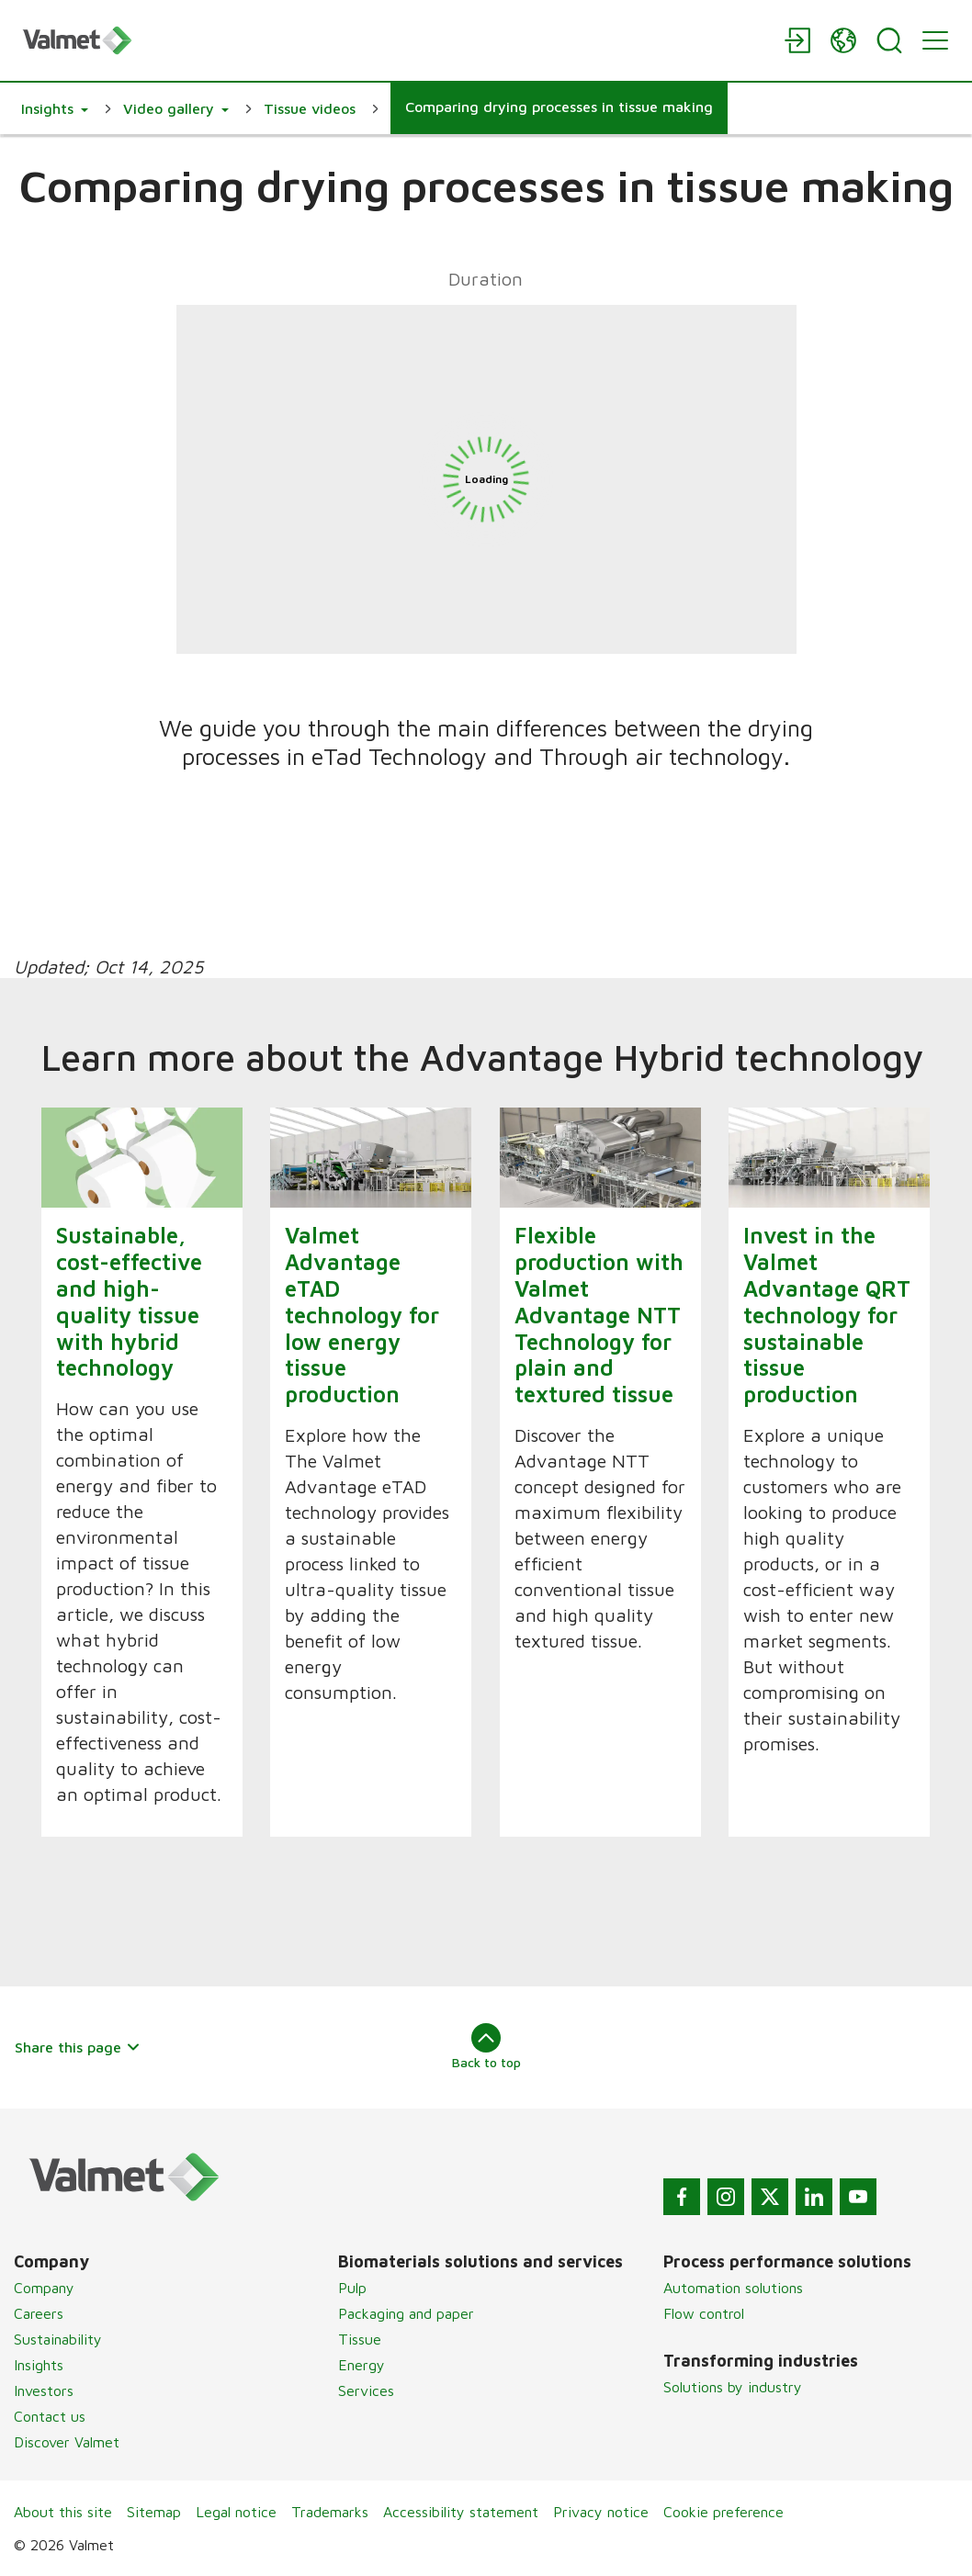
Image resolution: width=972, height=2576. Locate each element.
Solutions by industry (732, 2387)
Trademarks (329, 2511)
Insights (38, 2365)
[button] (54, 108)
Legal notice (236, 2511)
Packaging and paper (406, 2313)
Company (44, 2287)
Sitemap (154, 2511)
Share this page (78, 2047)
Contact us (49, 2416)
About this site (63, 2511)
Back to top (486, 2046)
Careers (38, 2313)
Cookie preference (723, 2511)
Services (366, 2390)
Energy (361, 2365)
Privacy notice (601, 2511)
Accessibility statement (460, 2511)
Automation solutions (733, 2287)
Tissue (359, 2339)
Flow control (703, 2313)
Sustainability (58, 2339)
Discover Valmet (66, 2442)
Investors (43, 2390)
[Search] (889, 40)
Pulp (352, 2287)
